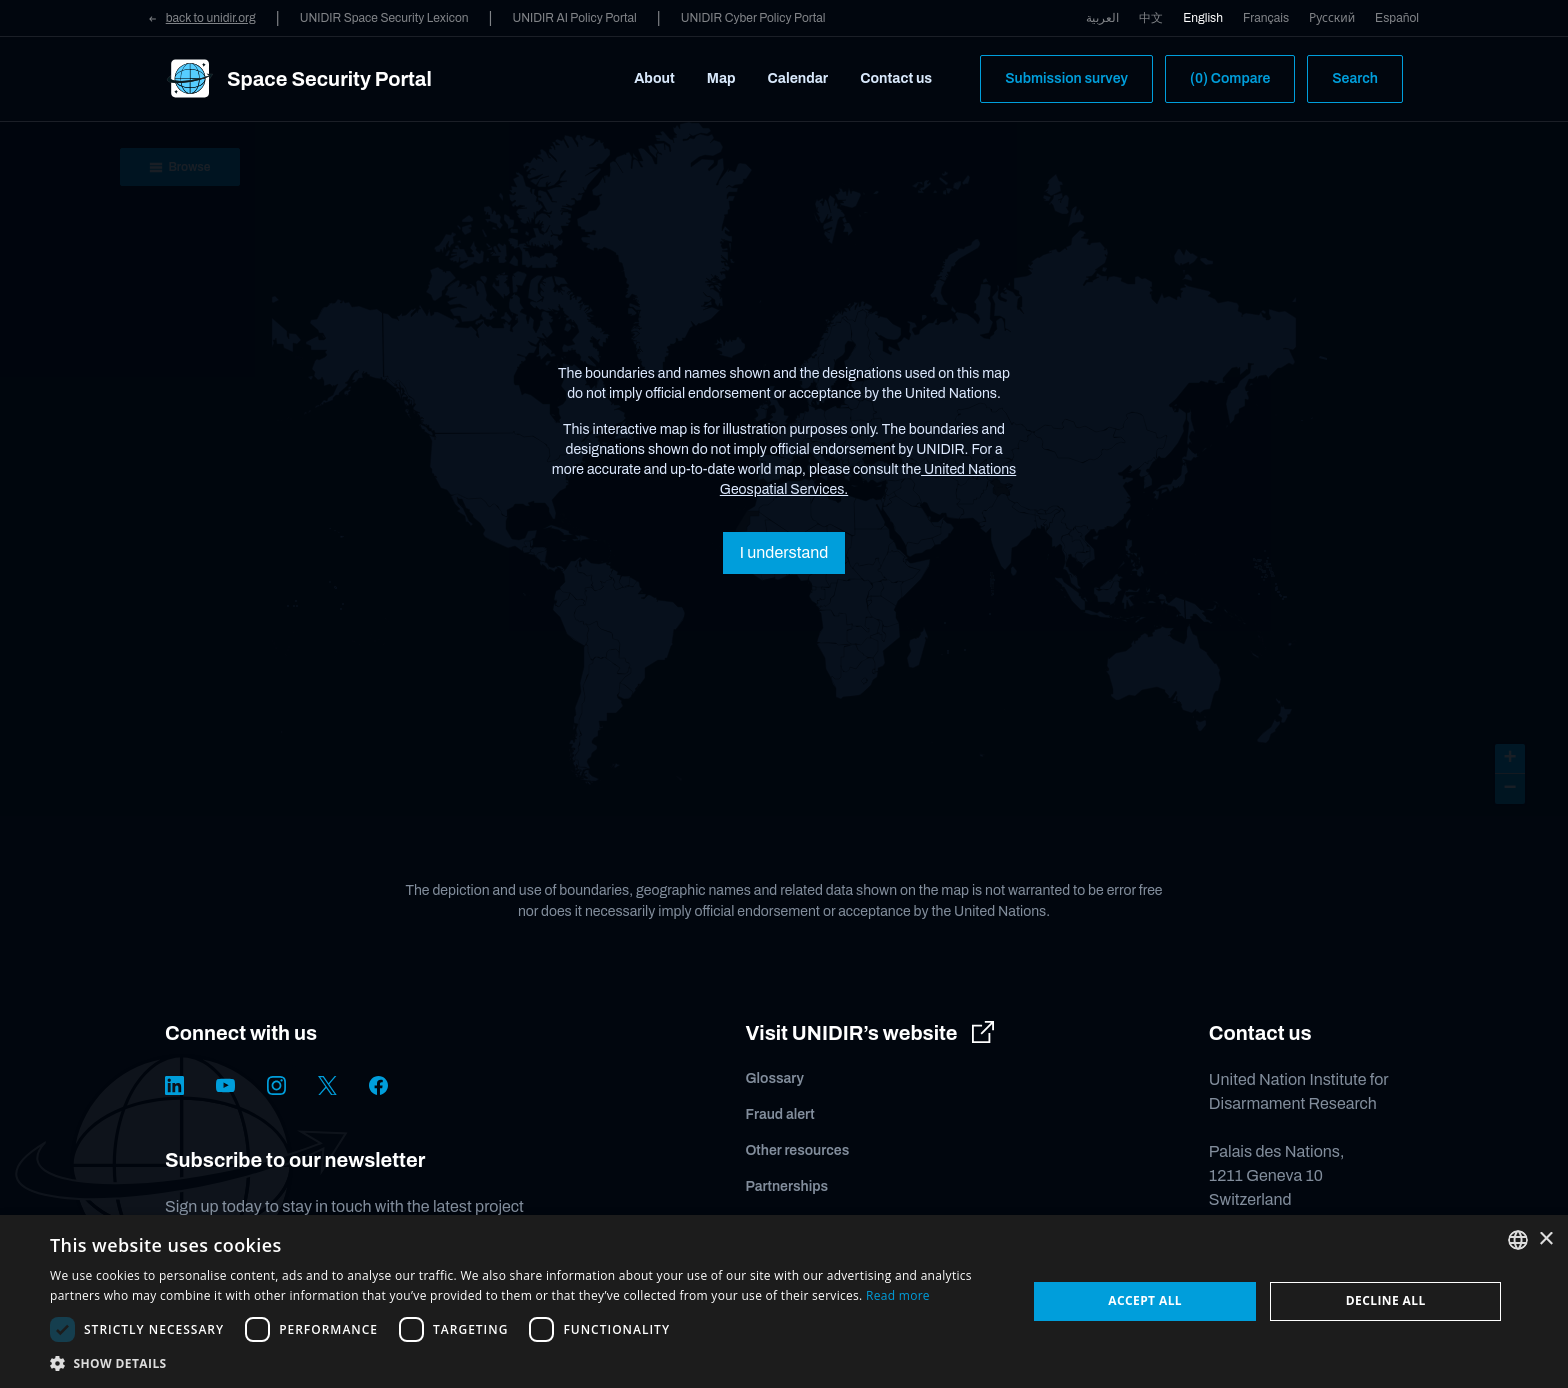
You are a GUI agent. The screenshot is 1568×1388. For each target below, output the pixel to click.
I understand (784, 552)
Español (1397, 18)
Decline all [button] (1386, 1300)
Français (1266, 18)
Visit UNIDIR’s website (870, 1033)
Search (1355, 78)
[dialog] (784, 1301)
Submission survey (1066, 78)
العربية (1102, 18)
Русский (1332, 18)
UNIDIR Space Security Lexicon (384, 18)
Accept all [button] (1145, 1300)
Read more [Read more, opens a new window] (898, 1295)
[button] (524, 1363)
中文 (1151, 18)
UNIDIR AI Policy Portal (574, 18)
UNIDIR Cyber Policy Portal (753, 18)
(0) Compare (1230, 78)
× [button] (1545, 1239)
